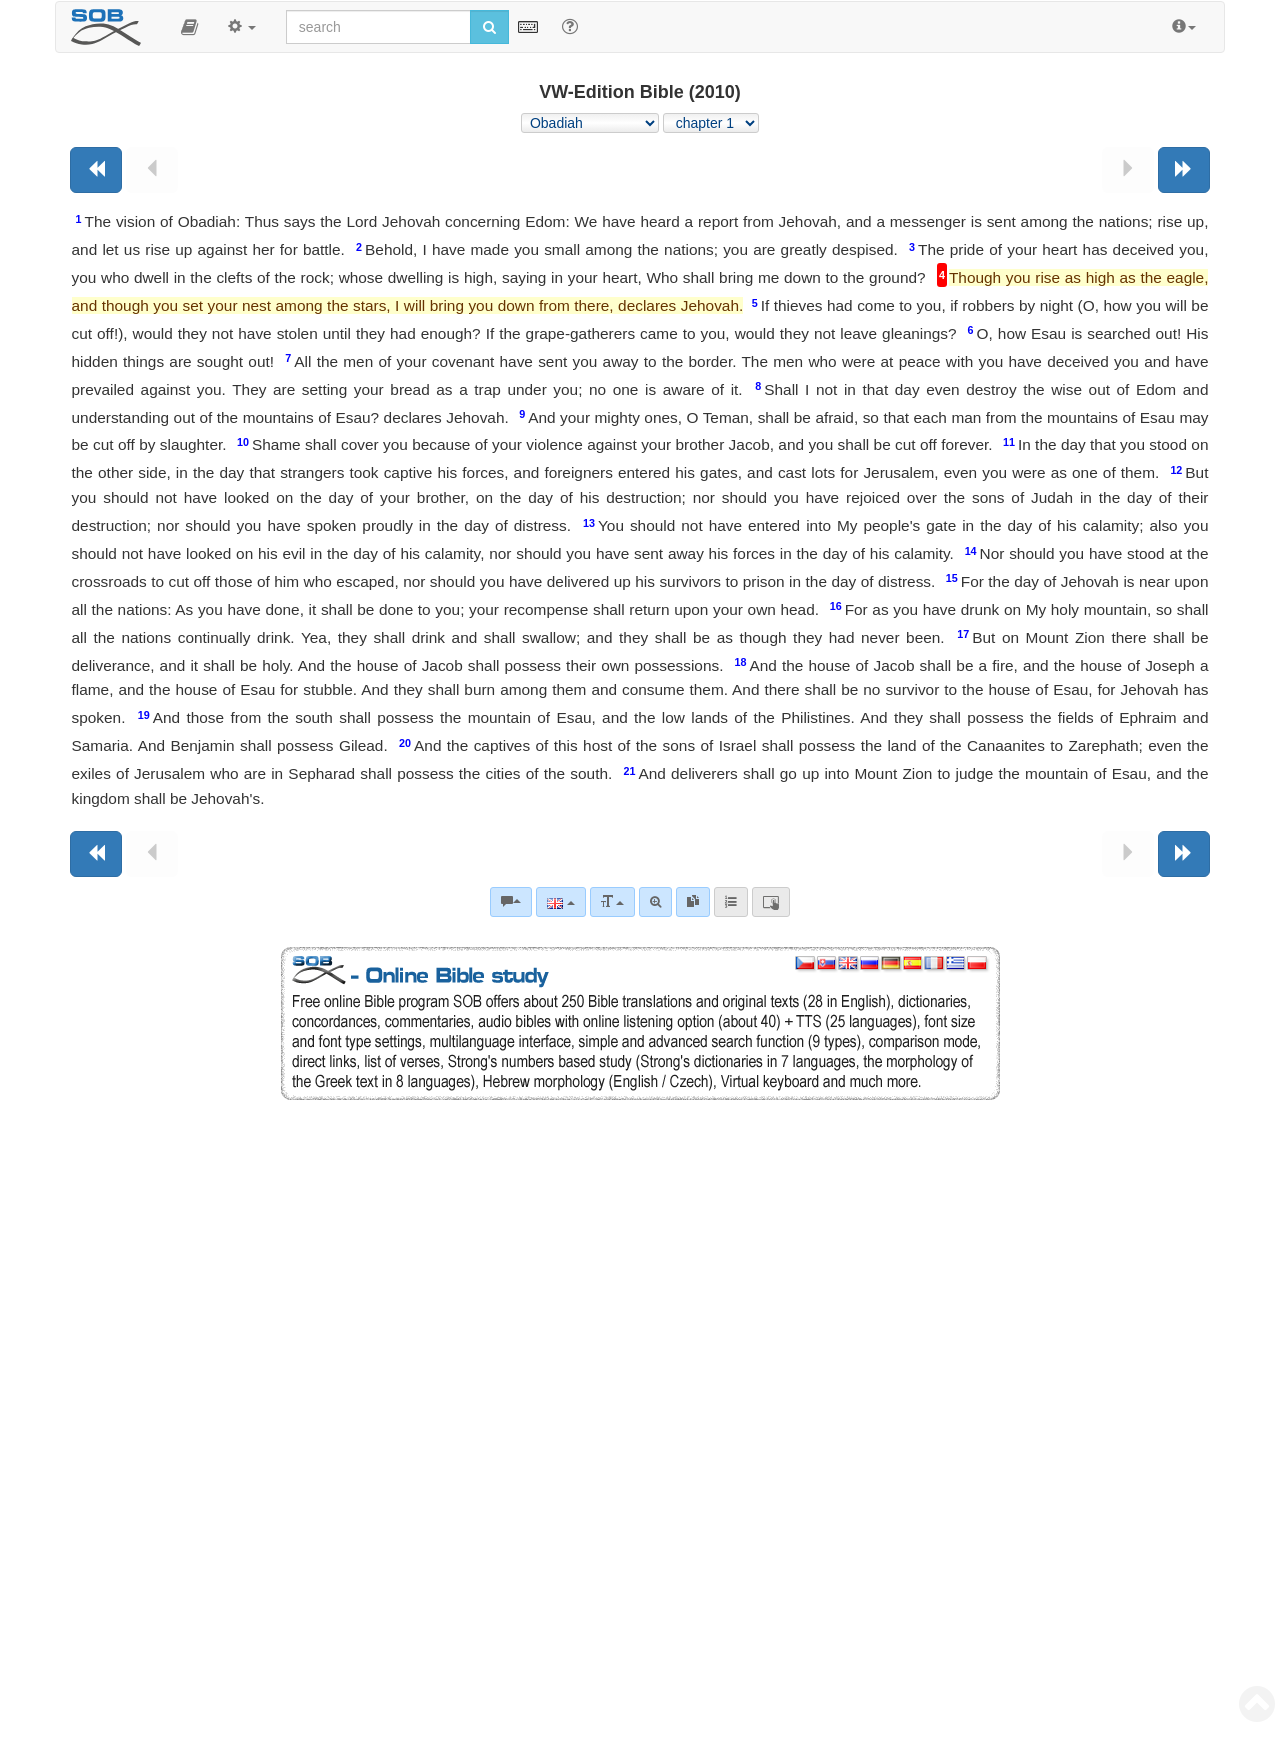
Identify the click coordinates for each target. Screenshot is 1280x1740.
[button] (189, 27)
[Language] (560, 902)
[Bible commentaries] (511, 902)
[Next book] (1184, 170)
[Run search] (489, 27)
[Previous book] (96, 170)
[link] (693, 902)
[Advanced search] (655, 902)
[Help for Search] (570, 26)
